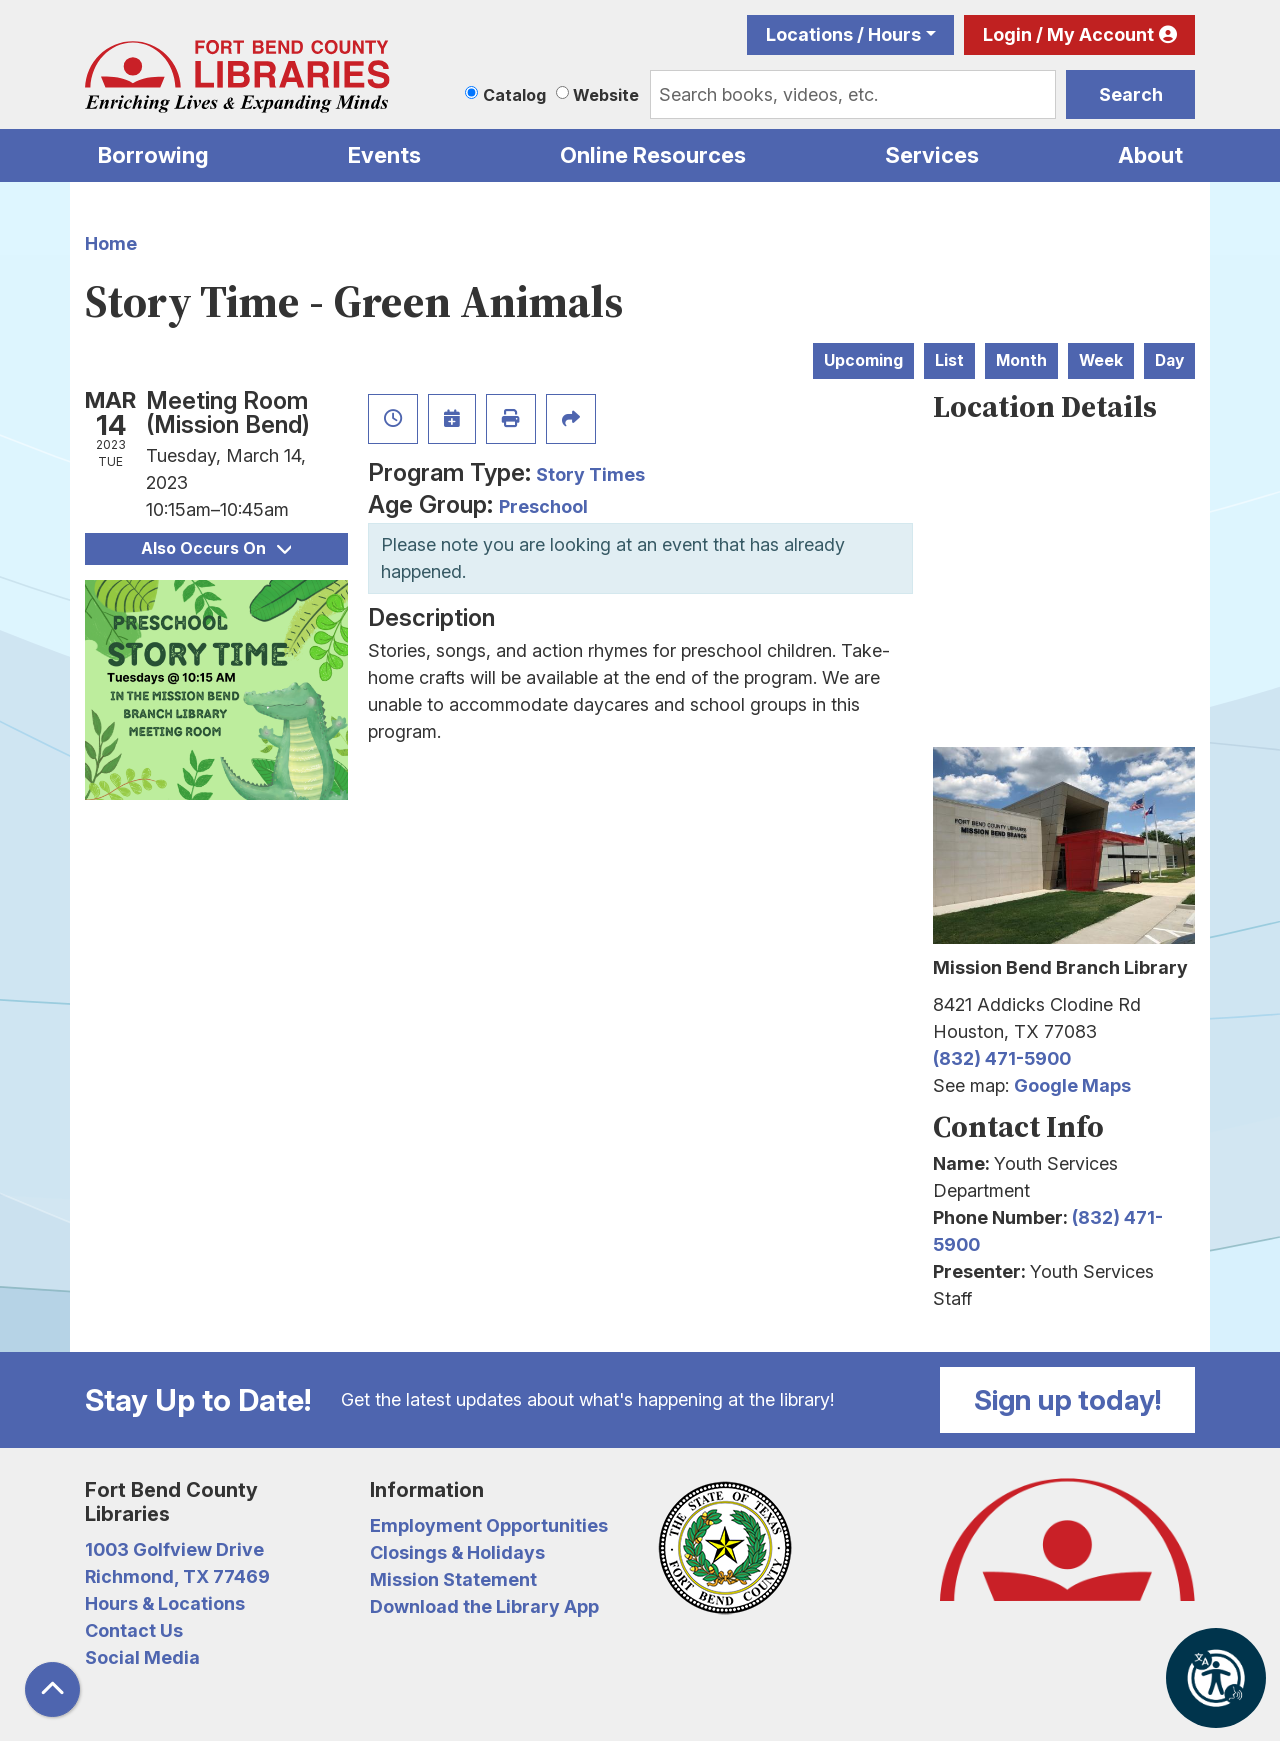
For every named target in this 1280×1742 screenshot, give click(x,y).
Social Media (142, 1657)
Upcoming (863, 360)
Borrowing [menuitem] (153, 155)
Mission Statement (453, 1579)
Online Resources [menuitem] (653, 155)
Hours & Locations (165, 1603)
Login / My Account (1068, 34)
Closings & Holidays (457, 1552)
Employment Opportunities (489, 1525)
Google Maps (1072, 1085)
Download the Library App (484, 1606)
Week (1101, 360)
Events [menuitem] (384, 155)
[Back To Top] (52, 1689)
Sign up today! (1068, 1400)
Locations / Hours (843, 34)
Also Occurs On (216, 548)
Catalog (514, 95)
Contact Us (134, 1630)
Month (1021, 360)
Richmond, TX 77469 (177, 1576)
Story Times (590, 474)
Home (111, 243)
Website (606, 95)
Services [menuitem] (932, 155)
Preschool (543, 506)
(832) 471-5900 (1002, 1058)
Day (1169, 360)
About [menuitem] (1150, 155)
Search (1131, 94)
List (949, 360)
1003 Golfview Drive (174, 1549)
